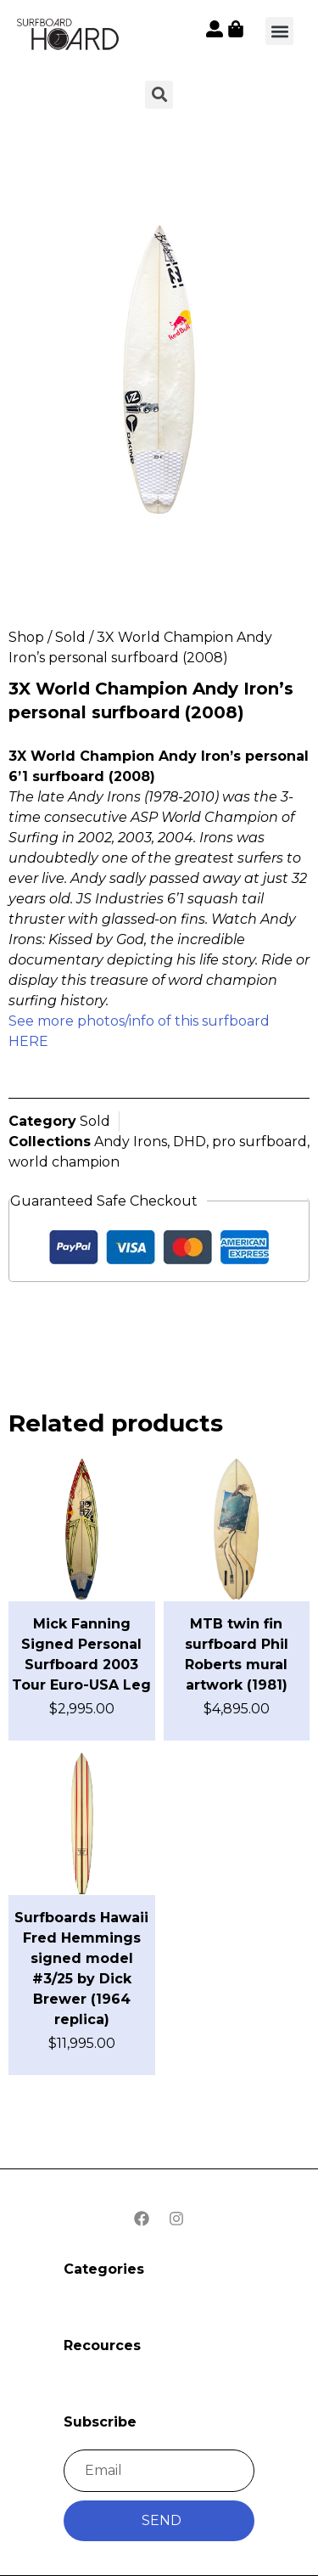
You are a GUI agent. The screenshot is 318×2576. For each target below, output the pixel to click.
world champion (64, 1162)
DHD (189, 1141)
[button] (279, 31)
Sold (70, 637)
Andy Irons (130, 1141)
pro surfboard (259, 1141)
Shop (26, 637)
